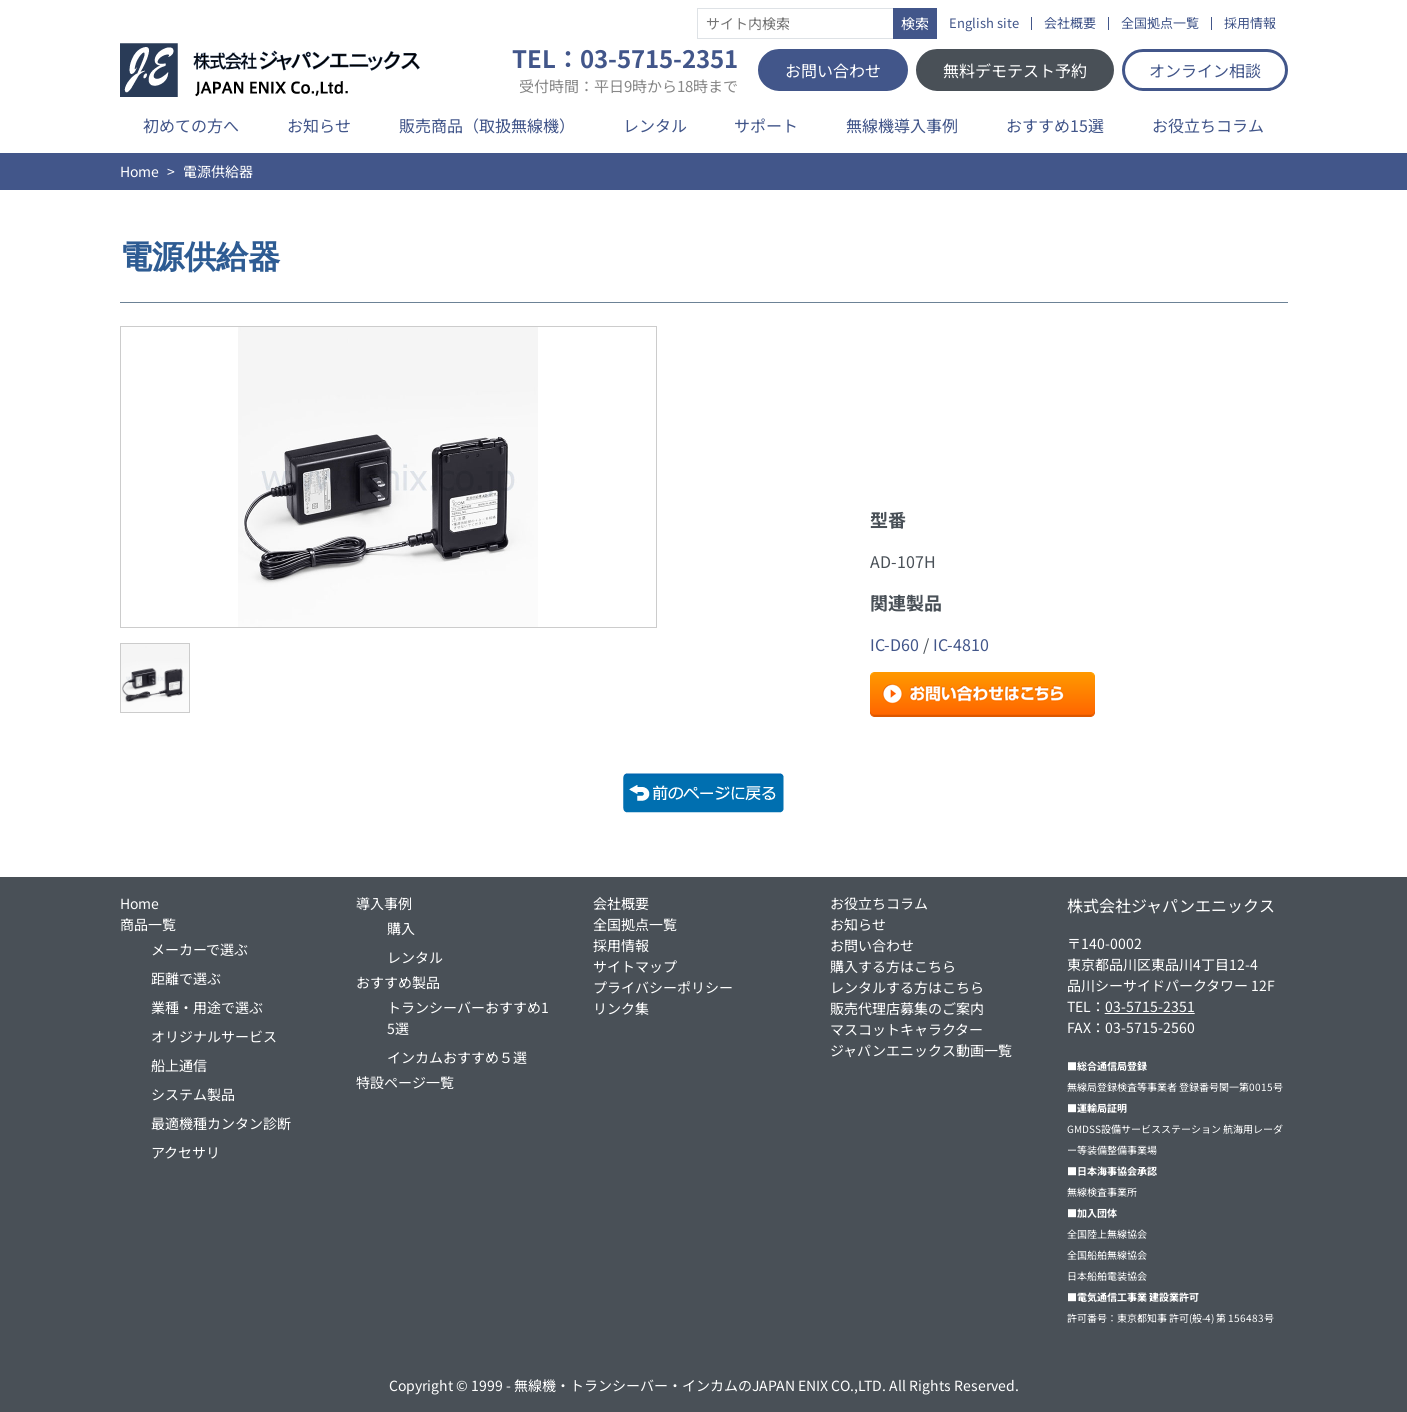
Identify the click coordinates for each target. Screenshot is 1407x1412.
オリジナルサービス (214, 1036)
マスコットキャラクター (906, 1029)
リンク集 (621, 1008)
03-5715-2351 (1150, 1006)
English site (984, 23)
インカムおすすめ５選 (457, 1057)
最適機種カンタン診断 (221, 1123)
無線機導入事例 (902, 125)
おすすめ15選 (1055, 125)
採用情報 (1250, 23)
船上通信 (179, 1065)
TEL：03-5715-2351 (625, 70)
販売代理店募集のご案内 (907, 1008)
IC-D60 (894, 644)
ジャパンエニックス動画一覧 (921, 1050)
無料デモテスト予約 (1015, 70)
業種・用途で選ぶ (207, 1007)
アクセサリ (185, 1152)
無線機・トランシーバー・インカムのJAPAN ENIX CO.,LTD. (700, 1385)
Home (139, 171)
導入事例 (384, 903)
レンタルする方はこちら (907, 987)
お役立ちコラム (1208, 125)
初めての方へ (191, 125)
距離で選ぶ (186, 978)
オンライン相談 (1205, 70)
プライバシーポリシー (663, 987)
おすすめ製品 (398, 982)
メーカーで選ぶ (199, 949)
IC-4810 (961, 644)
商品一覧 (148, 924)
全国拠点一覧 (1160, 23)
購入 (401, 928)
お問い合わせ (833, 70)
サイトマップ (635, 966)
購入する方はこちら (893, 966)
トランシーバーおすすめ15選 (468, 1017)
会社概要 (1070, 23)
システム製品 (193, 1094)
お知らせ (319, 125)
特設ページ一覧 (405, 1082)
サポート (766, 125)
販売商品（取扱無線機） (487, 125)
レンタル (655, 125)
